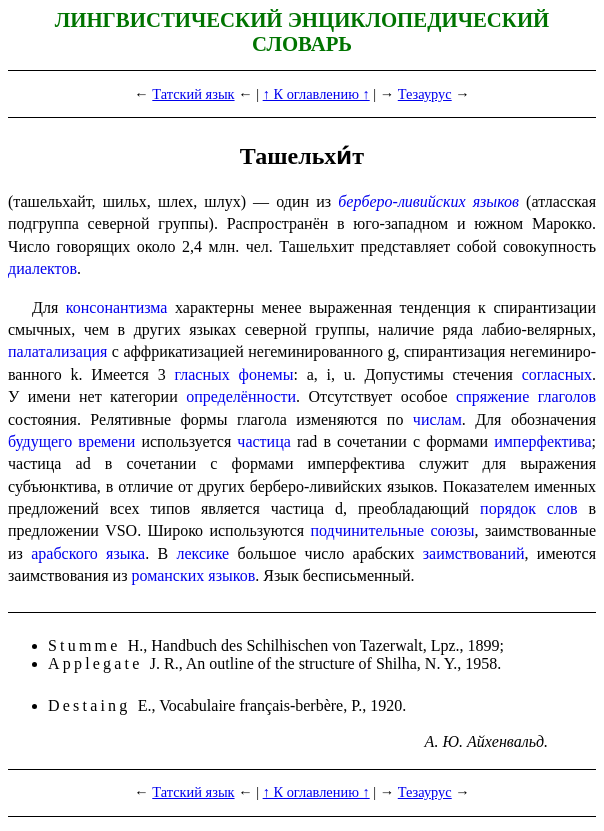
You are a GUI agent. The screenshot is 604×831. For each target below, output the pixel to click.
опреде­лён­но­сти (241, 396)
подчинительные (367, 530)
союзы (452, 530)
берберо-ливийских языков (428, 201)
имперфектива (542, 441)
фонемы (266, 374)
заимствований (474, 553)
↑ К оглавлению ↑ (316, 94)
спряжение (492, 396)
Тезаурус (425, 94)
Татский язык (193, 94)
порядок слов (528, 508)
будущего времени (71, 441)
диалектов (42, 268)
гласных (201, 374)
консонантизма (117, 307)
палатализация (57, 351)
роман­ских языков (193, 575)
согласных (557, 374)
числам (437, 419)
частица (263, 441)
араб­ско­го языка (88, 553)
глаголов (567, 396)
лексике (203, 553)
